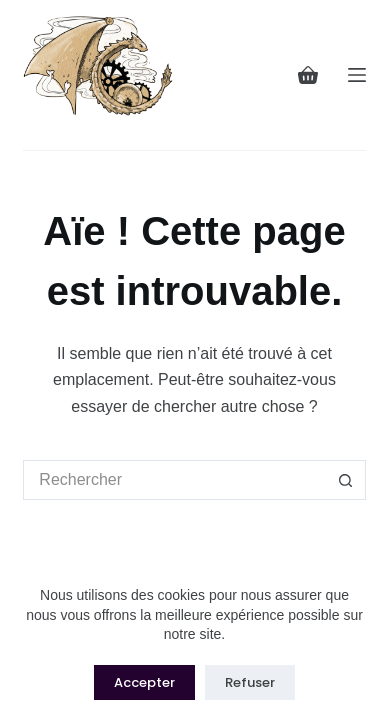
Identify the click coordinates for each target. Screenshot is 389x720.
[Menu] (357, 75)
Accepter (144, 682)
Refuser (250, 682)
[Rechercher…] (174, 480)
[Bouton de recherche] (346, 480)
